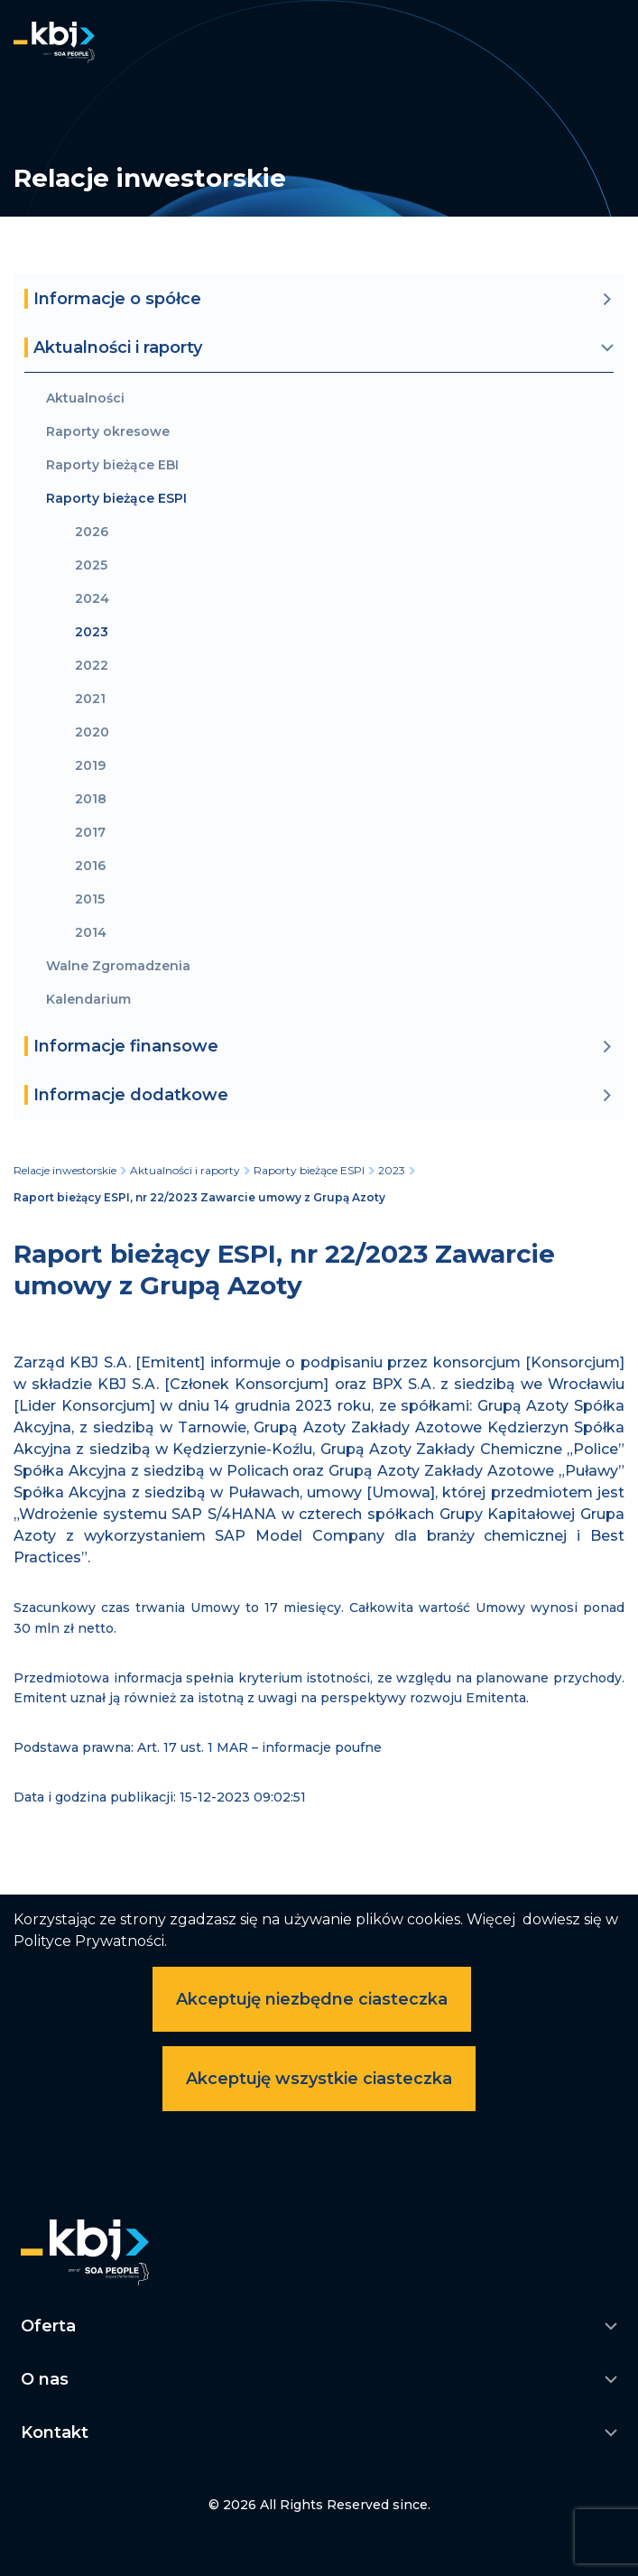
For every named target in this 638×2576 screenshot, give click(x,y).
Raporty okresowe (108, 432)
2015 (90, 899)
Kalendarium (88, 999)
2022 (91, 665)
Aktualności (85, 398)
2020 (92, 732)
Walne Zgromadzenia (118, 966)
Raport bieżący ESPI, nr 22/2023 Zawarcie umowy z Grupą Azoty (199, 1197)
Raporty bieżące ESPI (116, 498)
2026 (91, 532)
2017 (90, 832)
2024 (92, 599)
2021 (90, 699)
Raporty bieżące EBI (112, 465)
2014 (90, 933)
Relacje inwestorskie (65, 1170)
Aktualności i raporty (185, 1170)
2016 (90, 866)
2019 (90, 766)
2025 (91, 565)
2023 (91, 632)
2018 (90, 799)
